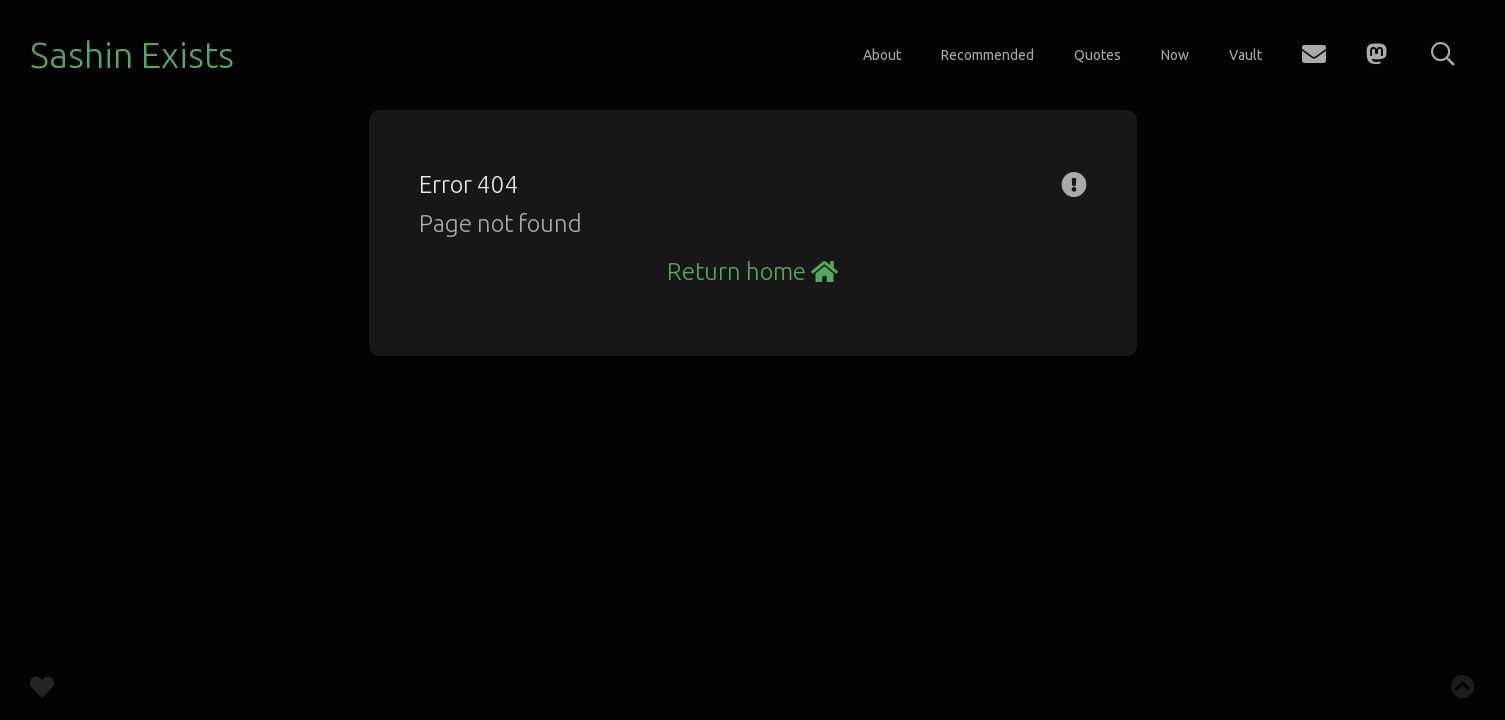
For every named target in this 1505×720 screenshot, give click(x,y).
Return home (752, 271)
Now (1175, 55)
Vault (1245, 55)
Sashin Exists (132, 54)
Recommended (987, 55)
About (882, 55)
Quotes (1097, 55)
